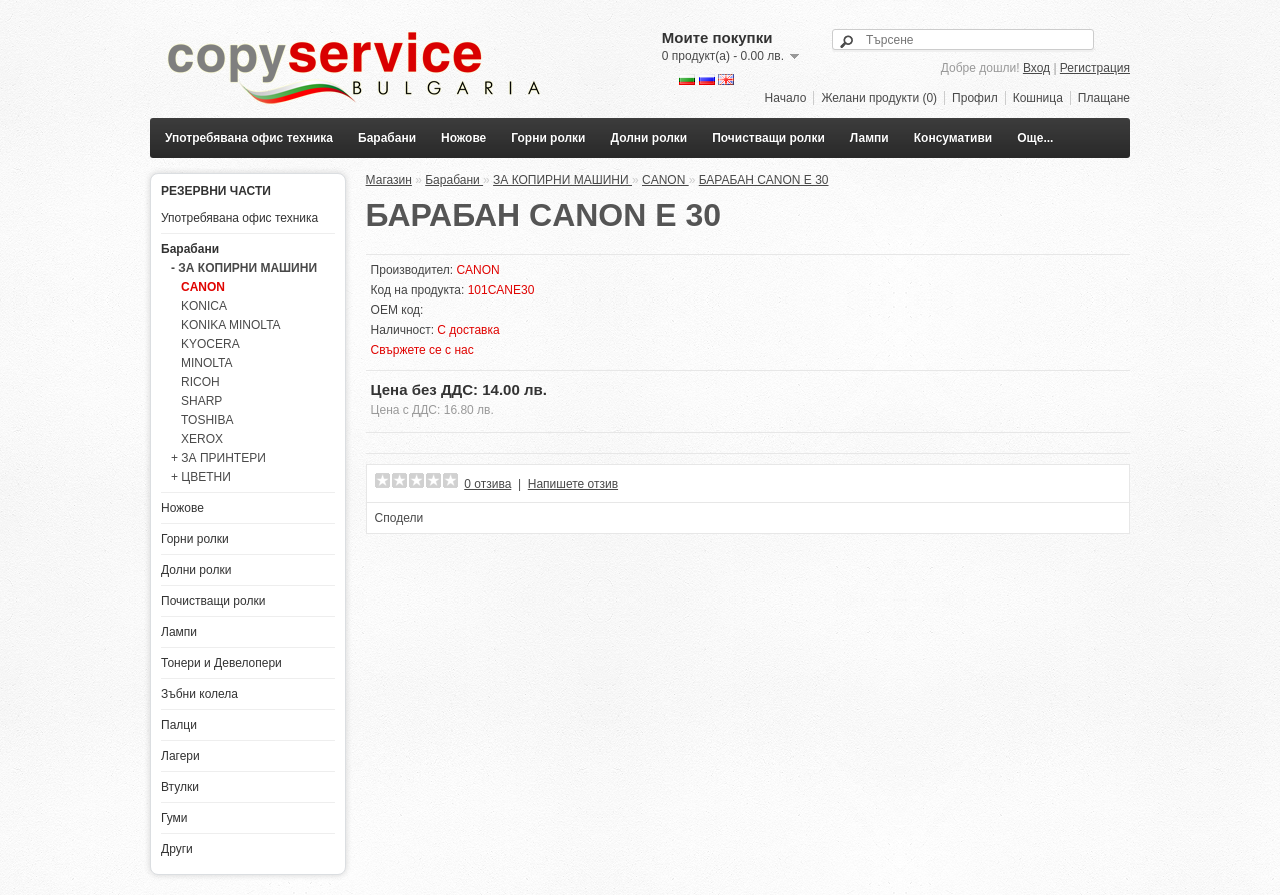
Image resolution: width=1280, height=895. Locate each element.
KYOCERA (210, 344)
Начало (786, 98)
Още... (1035, 138)
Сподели (399, 518)
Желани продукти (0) (879, 98)
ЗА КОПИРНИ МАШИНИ (562, 180)
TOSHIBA (207, 420)
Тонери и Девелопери (221, 663)
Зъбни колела (199, 694)
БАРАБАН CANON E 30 (764, 180)
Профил (975, 98)
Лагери (180, 756)
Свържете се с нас (422, 350)
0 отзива (487, 484)
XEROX (202, 439)
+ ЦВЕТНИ (201, 477)
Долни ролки (649, 138)
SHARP (201, 401)
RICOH (200, 382)
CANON (203, 287)
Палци (179, 725)
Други (177, 849)
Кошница (1038, 98)
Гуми (174, 818)
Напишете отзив (573, 484)
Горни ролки (548, 138)
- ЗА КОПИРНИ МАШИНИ (244, 268)
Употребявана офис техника (249, 138)
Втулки (180, 787)
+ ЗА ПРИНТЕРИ (218, 458)
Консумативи (953, 138)
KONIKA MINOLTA (231, 325)
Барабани (387, 138)
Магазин (389, 180)
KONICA (204, 306)
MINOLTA (207, 363)
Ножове (463, 138)
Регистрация (1095, 68)
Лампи (869, 138)
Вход (1036, 68)
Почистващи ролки (768, 138)
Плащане (1104, 98)
